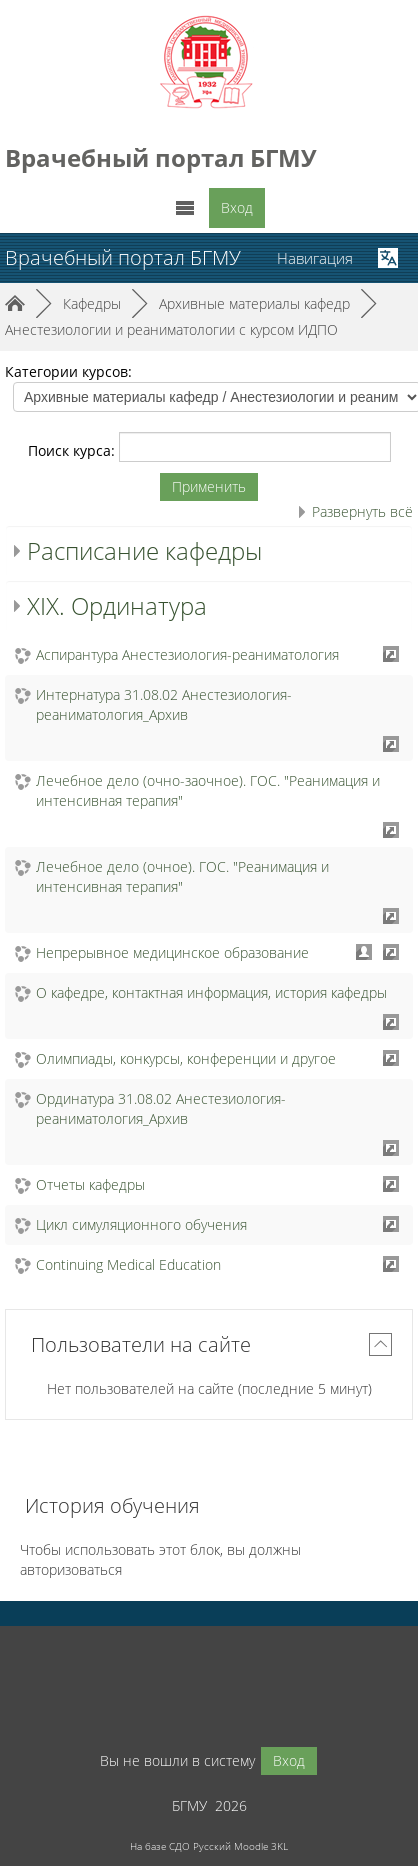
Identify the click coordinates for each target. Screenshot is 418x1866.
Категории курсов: (68, 371)
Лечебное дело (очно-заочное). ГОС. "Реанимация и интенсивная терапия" (208, 790)
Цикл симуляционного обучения (141, 1224)
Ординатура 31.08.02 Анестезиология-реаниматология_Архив (161, 1108)
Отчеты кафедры (90, 1184)
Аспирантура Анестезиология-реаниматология (187, 654)
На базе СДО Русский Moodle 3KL (209, 1846)
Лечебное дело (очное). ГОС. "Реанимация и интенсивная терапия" (182, 876)
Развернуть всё (362, 511)
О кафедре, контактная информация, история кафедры (211, 992)
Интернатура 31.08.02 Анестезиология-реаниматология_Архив (164, 704)
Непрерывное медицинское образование (172, 952)
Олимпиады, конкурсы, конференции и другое (186, 1058)
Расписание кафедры (144, 550)
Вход (237, 207)
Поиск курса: (73, 450)
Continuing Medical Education (128, 1264)
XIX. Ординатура (117, 605)
